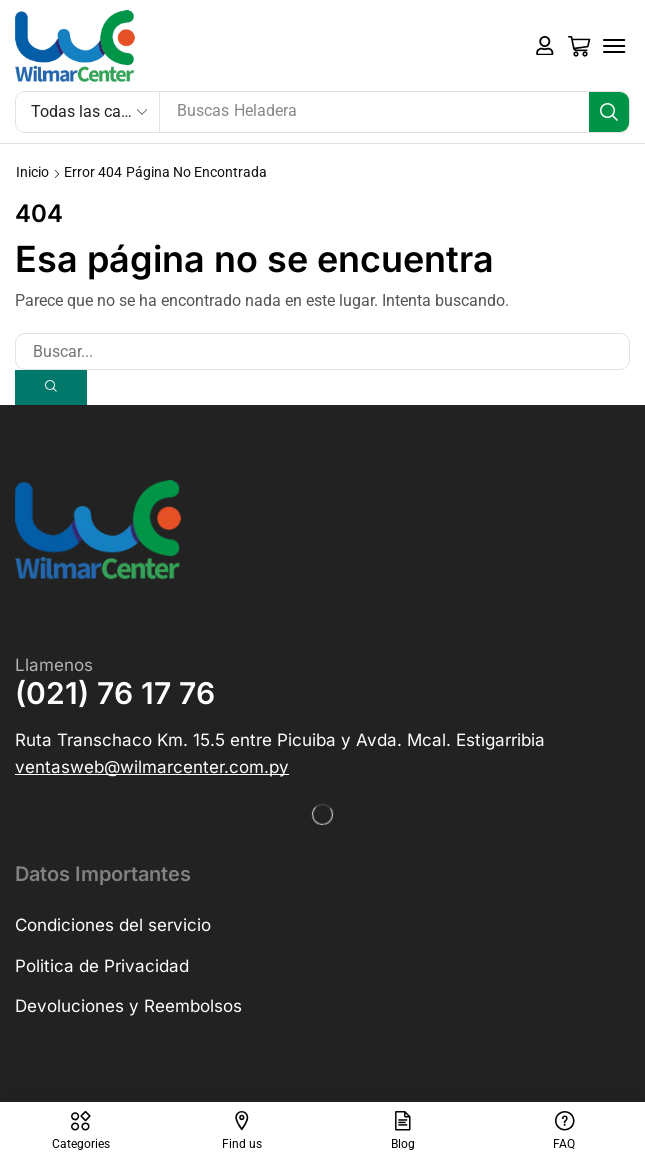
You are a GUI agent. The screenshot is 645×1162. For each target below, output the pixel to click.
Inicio (32, 172)
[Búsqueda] (609, 112)
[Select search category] (88, 112)
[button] (545, 46)
